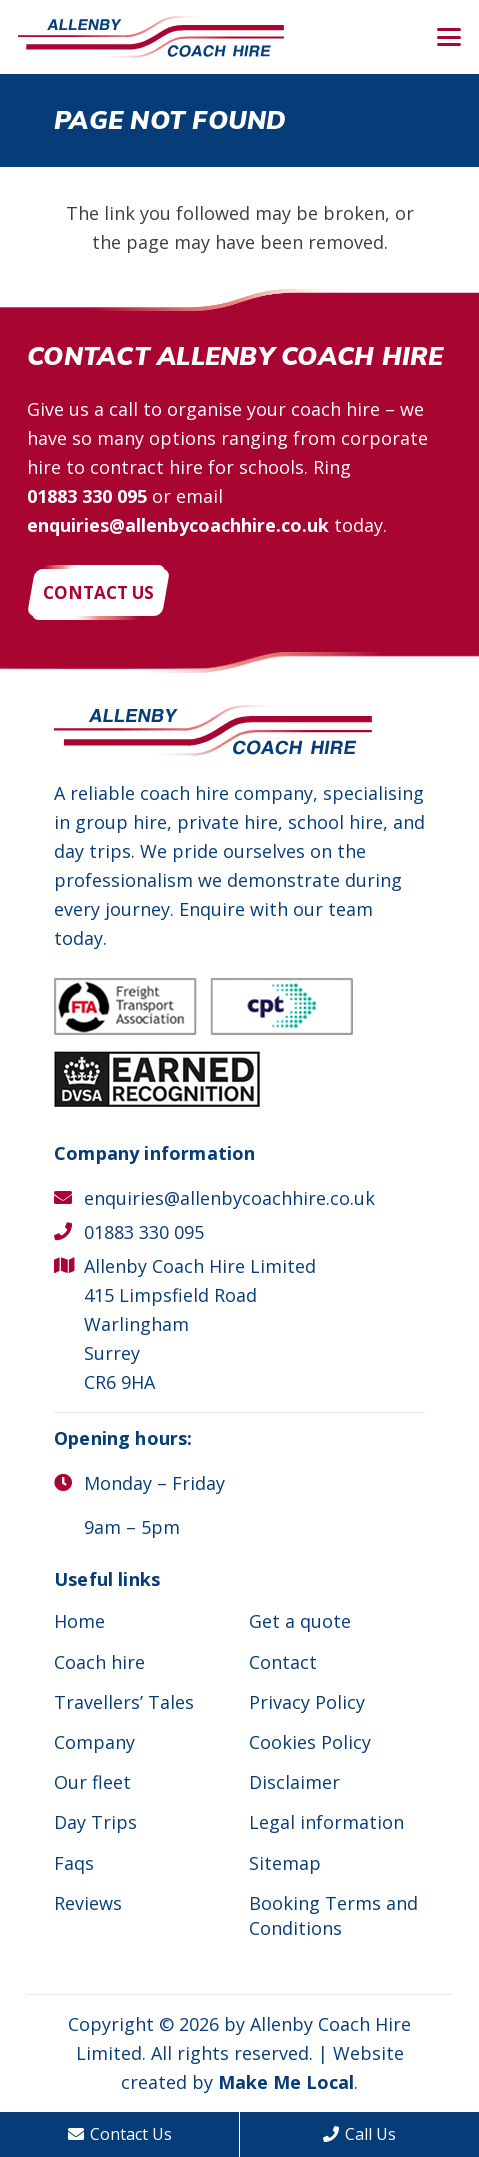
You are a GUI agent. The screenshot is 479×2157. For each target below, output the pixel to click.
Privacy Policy (307, 1702)
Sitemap (285, 1863)
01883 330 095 (87, 496)
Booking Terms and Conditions (333, 1915)
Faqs (74, 1863)
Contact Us (120, 2134)
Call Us (359, 2134)
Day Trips (95, 1822)
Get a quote (300, 1621)
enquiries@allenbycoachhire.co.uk (178, 525)
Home (79, 1621)
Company (94, 1742)
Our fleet (92, 1782)
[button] (449, 37)
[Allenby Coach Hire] (151, 37)
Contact (283, 1662)
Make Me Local (286, 2082)
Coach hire (99, 1662)
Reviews (88, 1903)
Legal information (326, 1822)
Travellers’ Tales (124, 1702)
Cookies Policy (310, 1742)
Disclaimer (294, 1782)
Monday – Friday (154, 1483)
